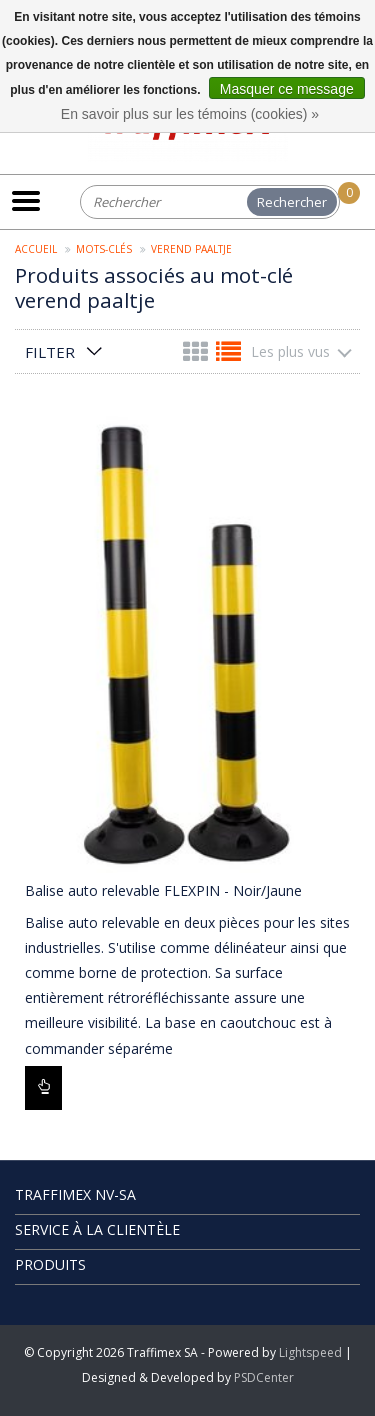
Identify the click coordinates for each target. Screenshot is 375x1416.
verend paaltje (191, 249)
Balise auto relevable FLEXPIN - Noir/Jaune (163, 890)
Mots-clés (104, 249)
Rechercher (292, 202)
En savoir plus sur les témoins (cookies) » (190, 114)
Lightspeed (310, 1352)
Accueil (36, 249)
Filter (50, 352)
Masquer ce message (287, 89)
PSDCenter (264, 1377)
